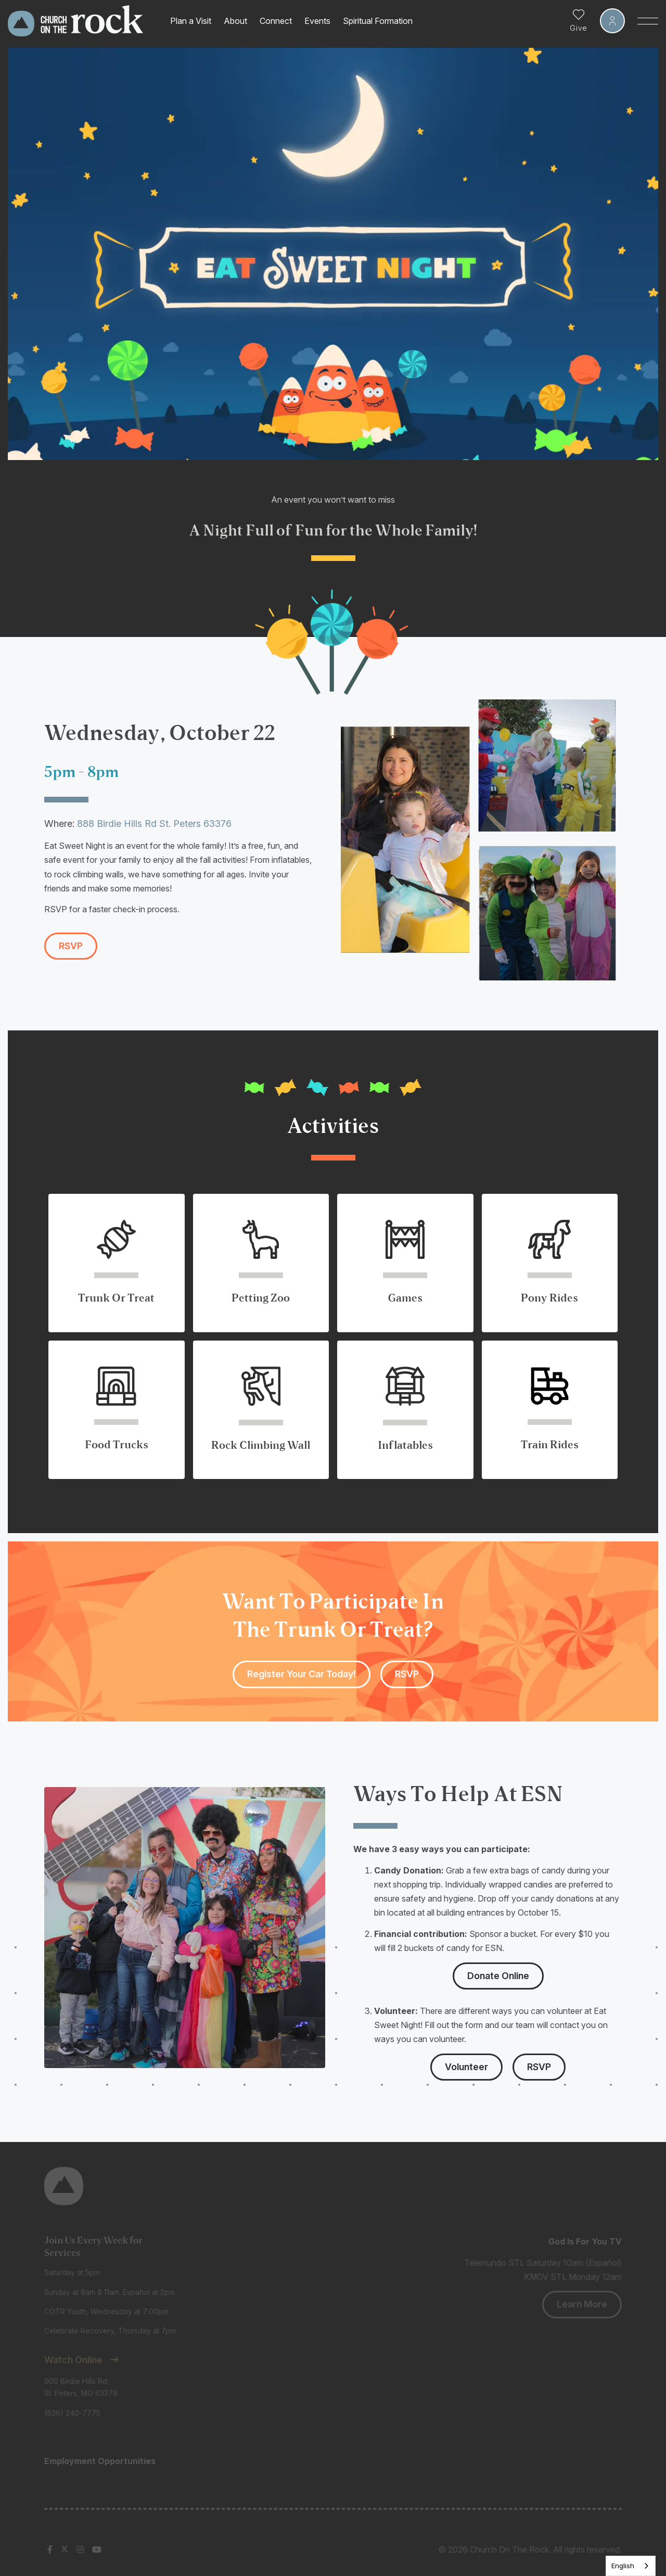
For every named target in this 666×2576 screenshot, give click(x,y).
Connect (276, 21)
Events (317, 21)
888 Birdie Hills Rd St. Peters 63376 (154, 823)
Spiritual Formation (378, 21)
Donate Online (498, 1975)
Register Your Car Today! (301, 1673)
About (235, 21)
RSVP (71, 945)
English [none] (622, 2565)
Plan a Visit (190, 21)
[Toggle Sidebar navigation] (647, 20)
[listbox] (631, 2566)
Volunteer (466, 2066)
